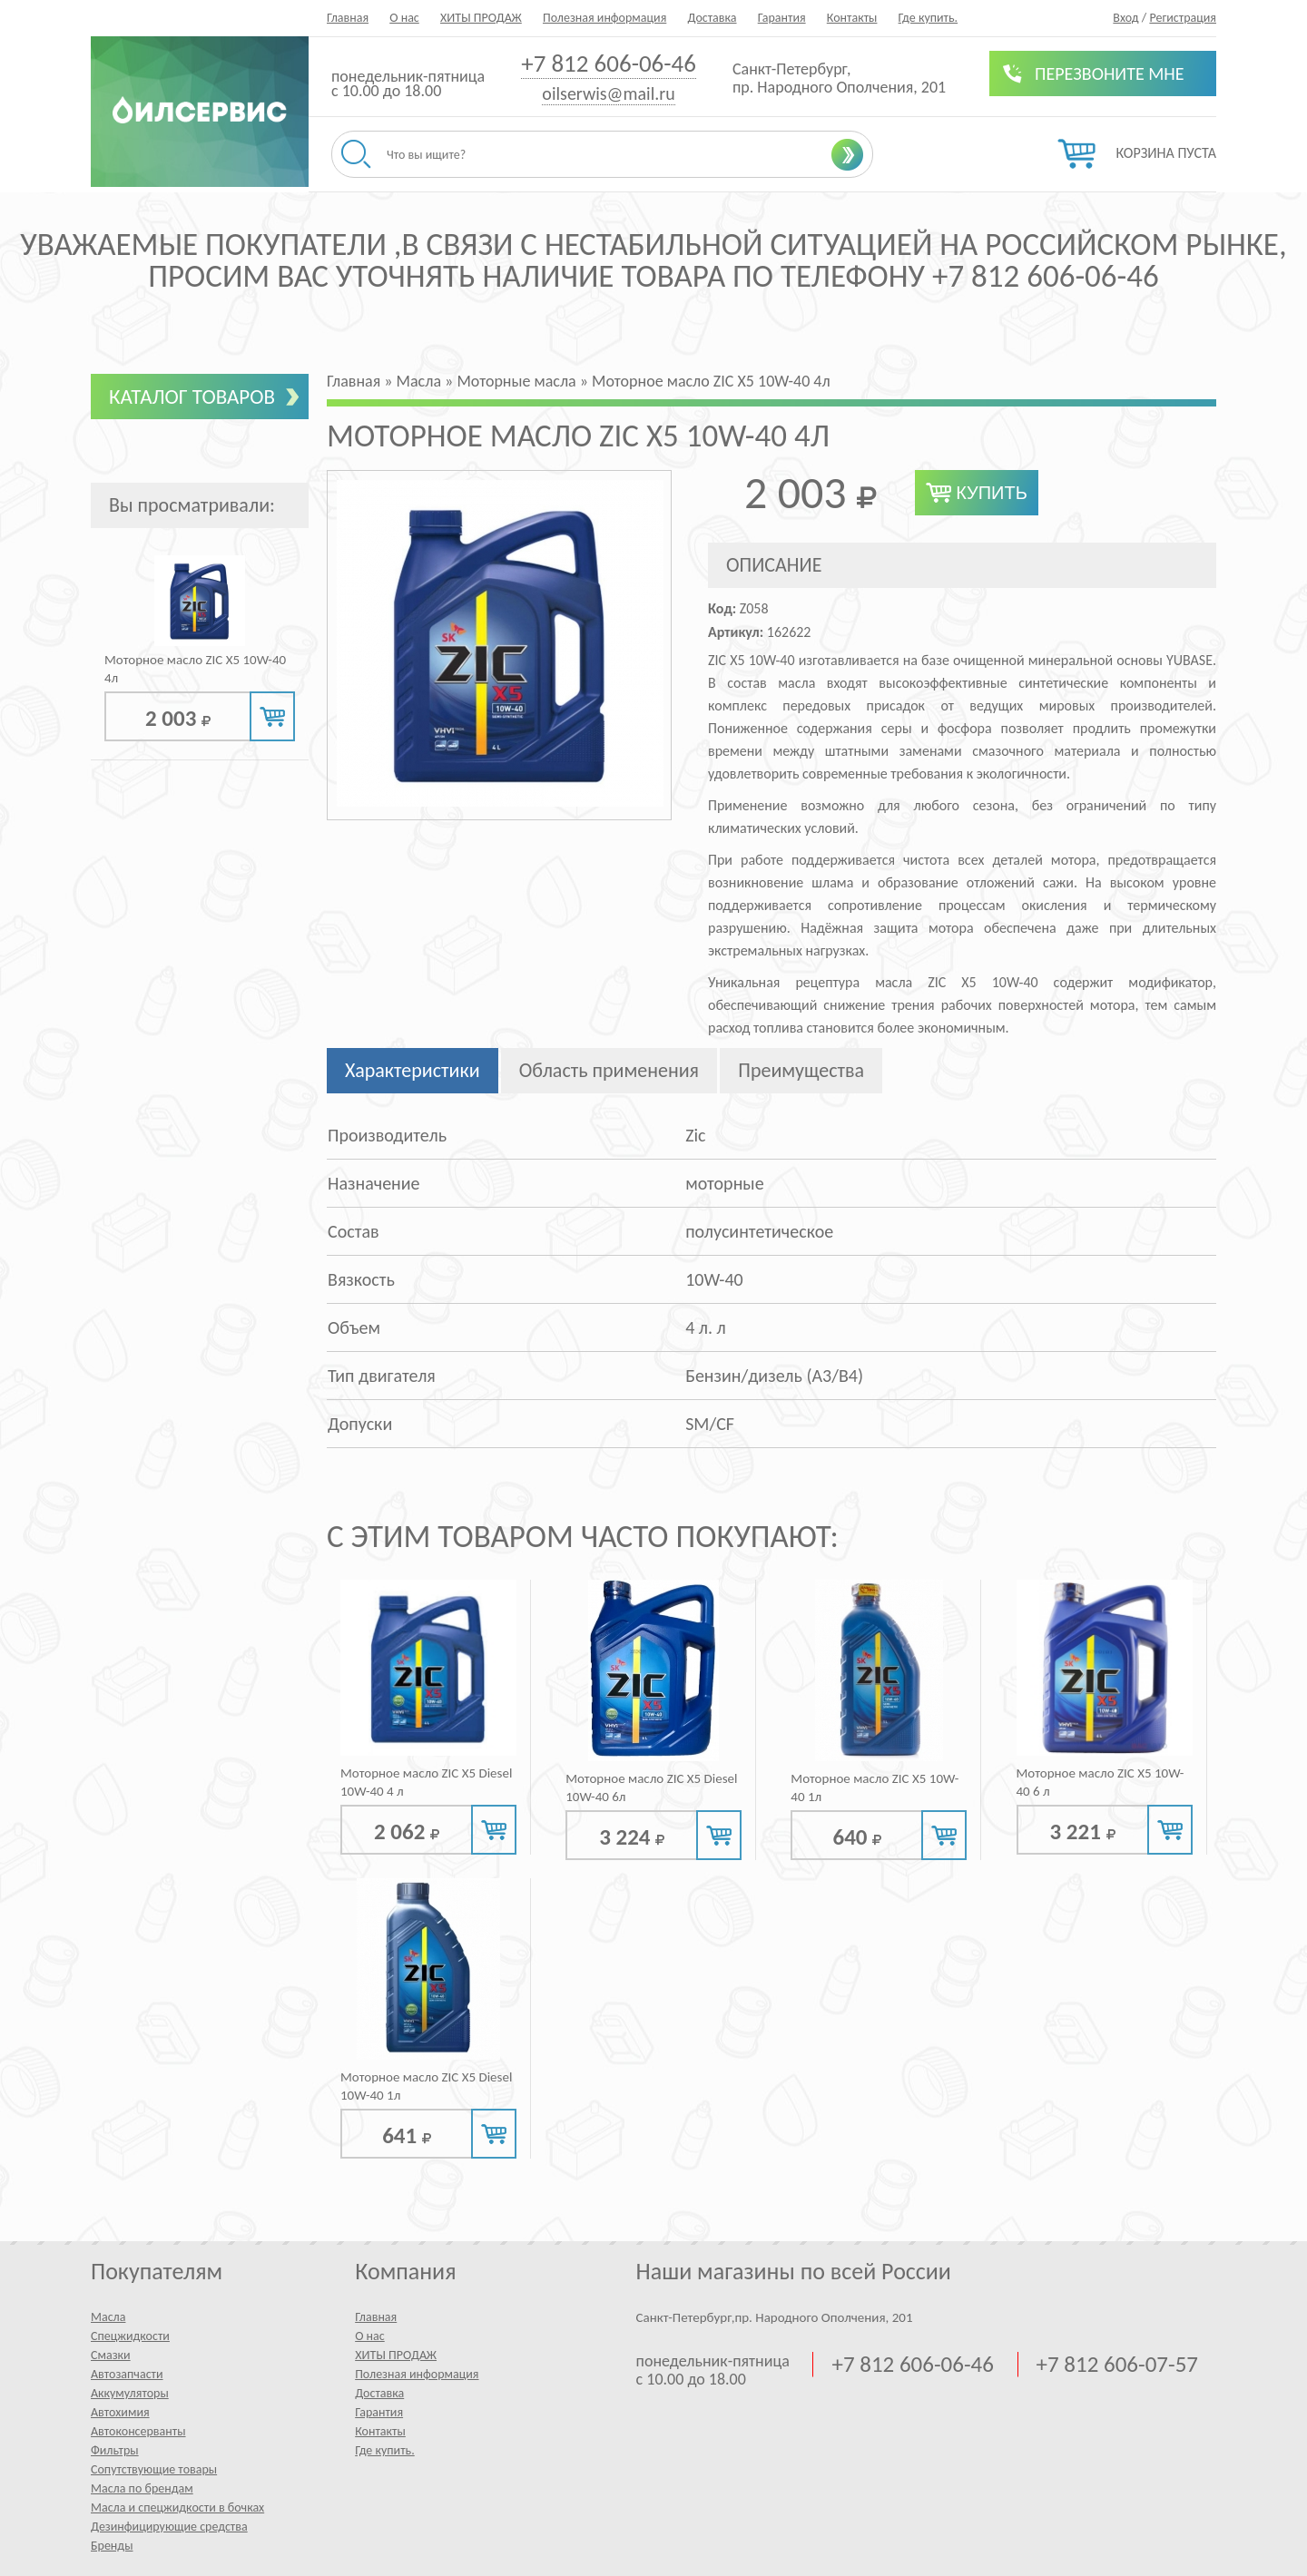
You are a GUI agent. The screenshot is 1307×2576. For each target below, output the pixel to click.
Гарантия (782, 17)
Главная (348, 17)
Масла (108, 2317)
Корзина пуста (1166, 153)
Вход (1125, 17)
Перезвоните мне (1109, 73)
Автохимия (120, 2412)
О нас (404, 17)
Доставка (711, 17)
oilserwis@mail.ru (608, 93)
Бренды (112, 2545)
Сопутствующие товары (154, 2469)
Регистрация (1182, 17)
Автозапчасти (127, 2374)
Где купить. (928, 17)
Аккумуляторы (130, 2393)
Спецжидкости (130, 2336)
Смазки (111, 2355)
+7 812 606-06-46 (608, 63)
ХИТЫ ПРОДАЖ (481, 17)
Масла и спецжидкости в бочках (177, 2507)
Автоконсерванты (138, 2431)
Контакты (852, 17)
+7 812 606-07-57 (1117, 2364)
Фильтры (115, 2450)
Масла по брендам (142, 2488)
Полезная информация (604, 17)
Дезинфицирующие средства (169, 2526)
